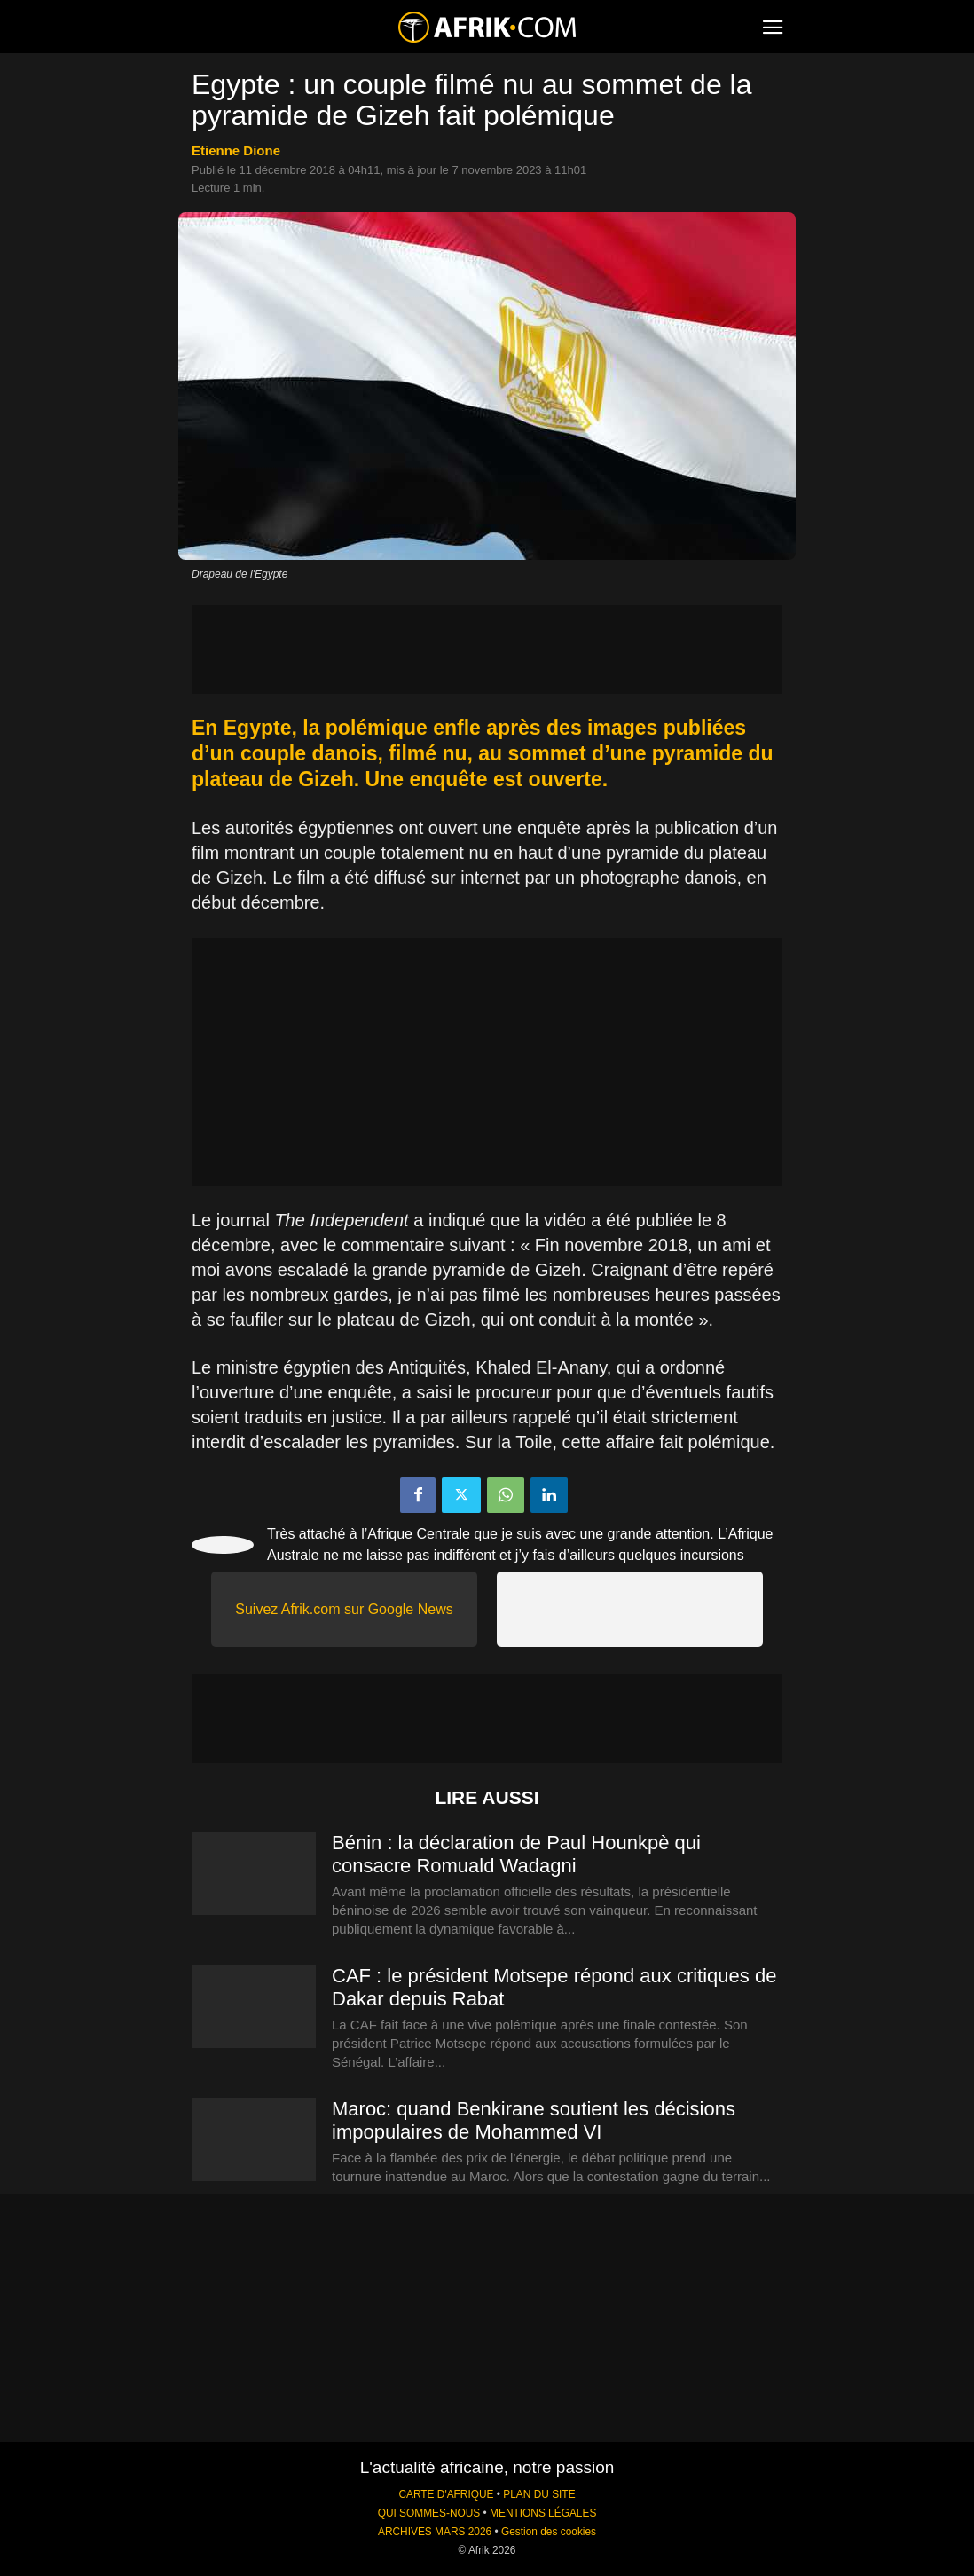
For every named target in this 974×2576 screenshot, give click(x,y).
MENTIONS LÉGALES (543, 2513)
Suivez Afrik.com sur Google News (343, 1609)
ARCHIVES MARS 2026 (434, 2531)
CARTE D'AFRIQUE (445, 2494)
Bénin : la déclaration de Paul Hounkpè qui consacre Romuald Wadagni (516, 1854)
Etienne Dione (236, 150)
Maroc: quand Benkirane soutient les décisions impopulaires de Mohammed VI (533, 2120)
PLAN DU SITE (539, 2494)
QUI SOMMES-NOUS (429, 2513)
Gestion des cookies (548, 2531)
